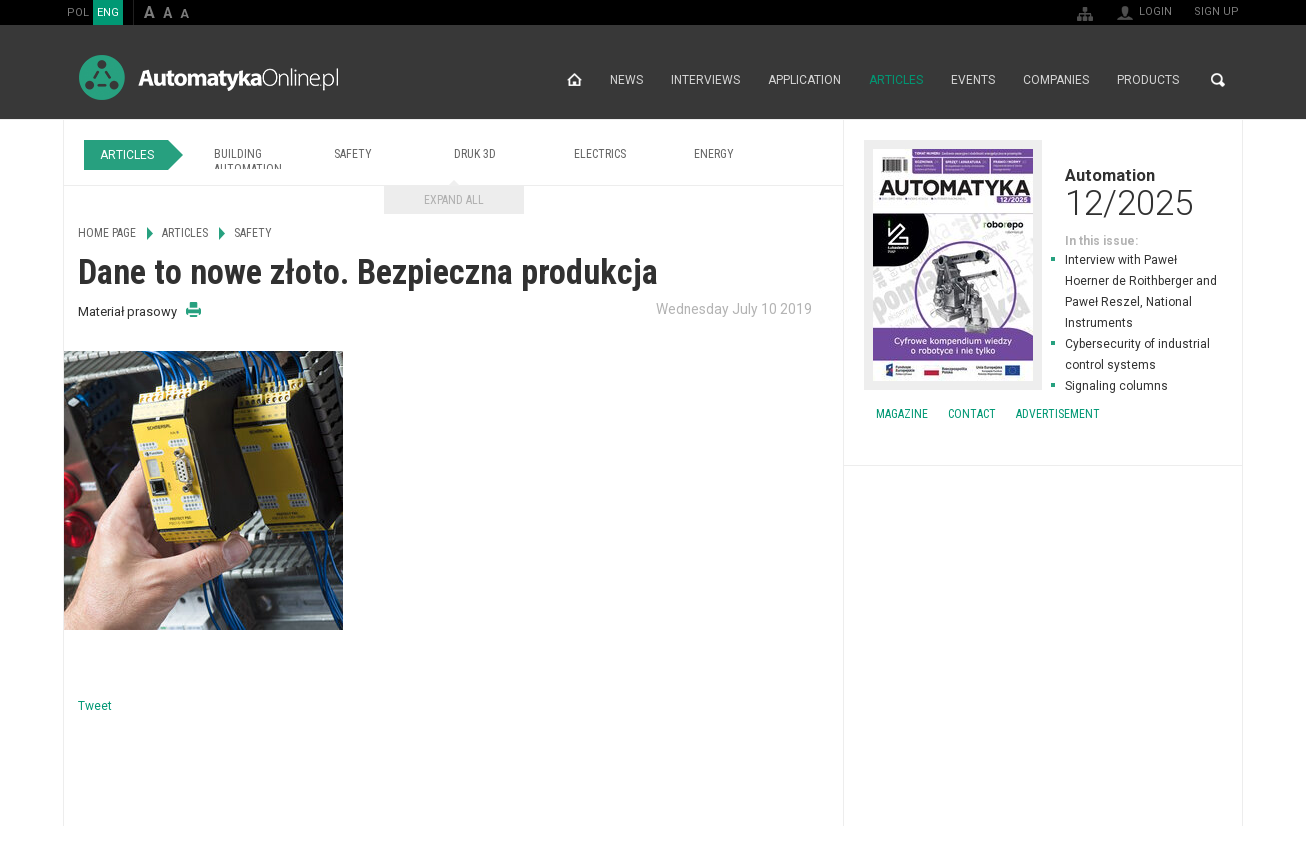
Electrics (600, 154)
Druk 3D (475, 154)
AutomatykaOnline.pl (208, 77)
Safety (353, 154)
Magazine (902, 414)
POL (78, 12)
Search (1218, 80)
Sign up (1216, 11)
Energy (714, 154)
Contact (972, 414)
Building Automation (248, 161)
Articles (896, 80)
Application (804, 80)
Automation (1043, 192)
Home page (574, 80)
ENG (108, 12)
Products (1148, 80)
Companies (1056, 80)
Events (973, 80)
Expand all (454, 200)
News (626, 80)
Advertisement (1058, 414)
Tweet (95, 706)
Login (1155, 11)
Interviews (705, 80)
